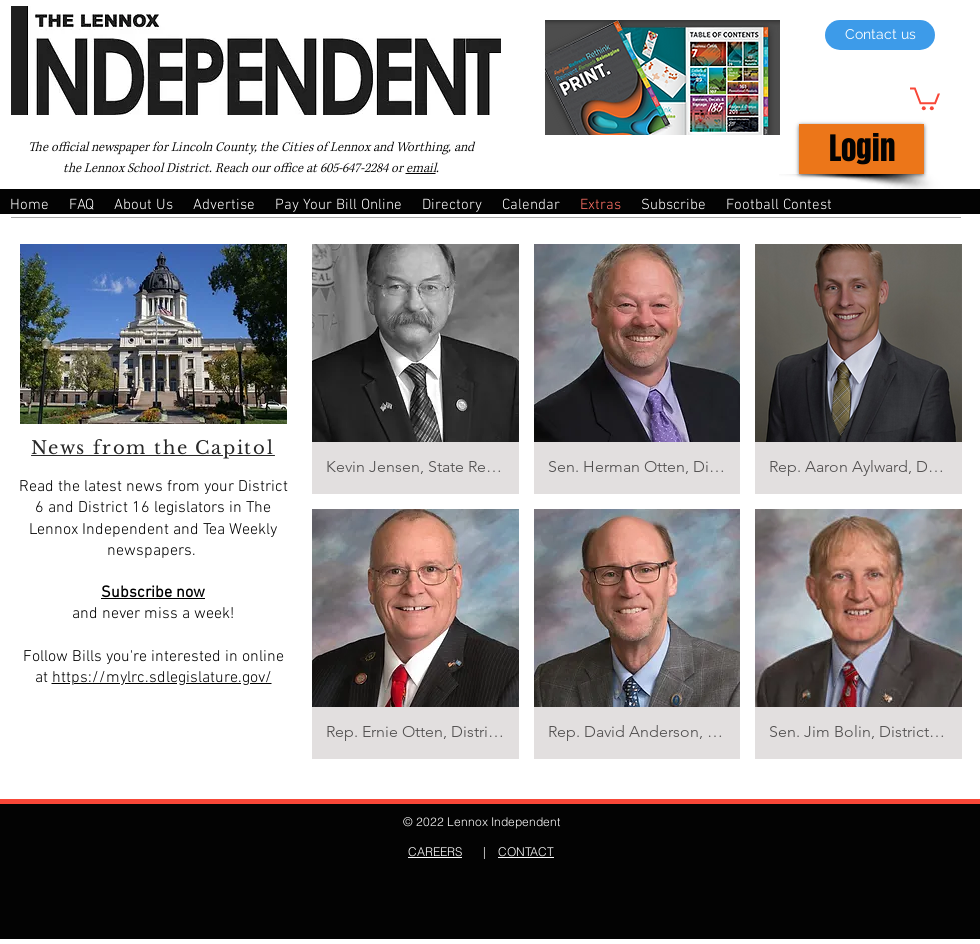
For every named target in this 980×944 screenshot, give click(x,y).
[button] (925, 97)
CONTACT (526, 851)
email (421, 168)
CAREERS (435, 851)
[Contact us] (880, 35)
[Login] (861, 149)
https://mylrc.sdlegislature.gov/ (162, 678)
